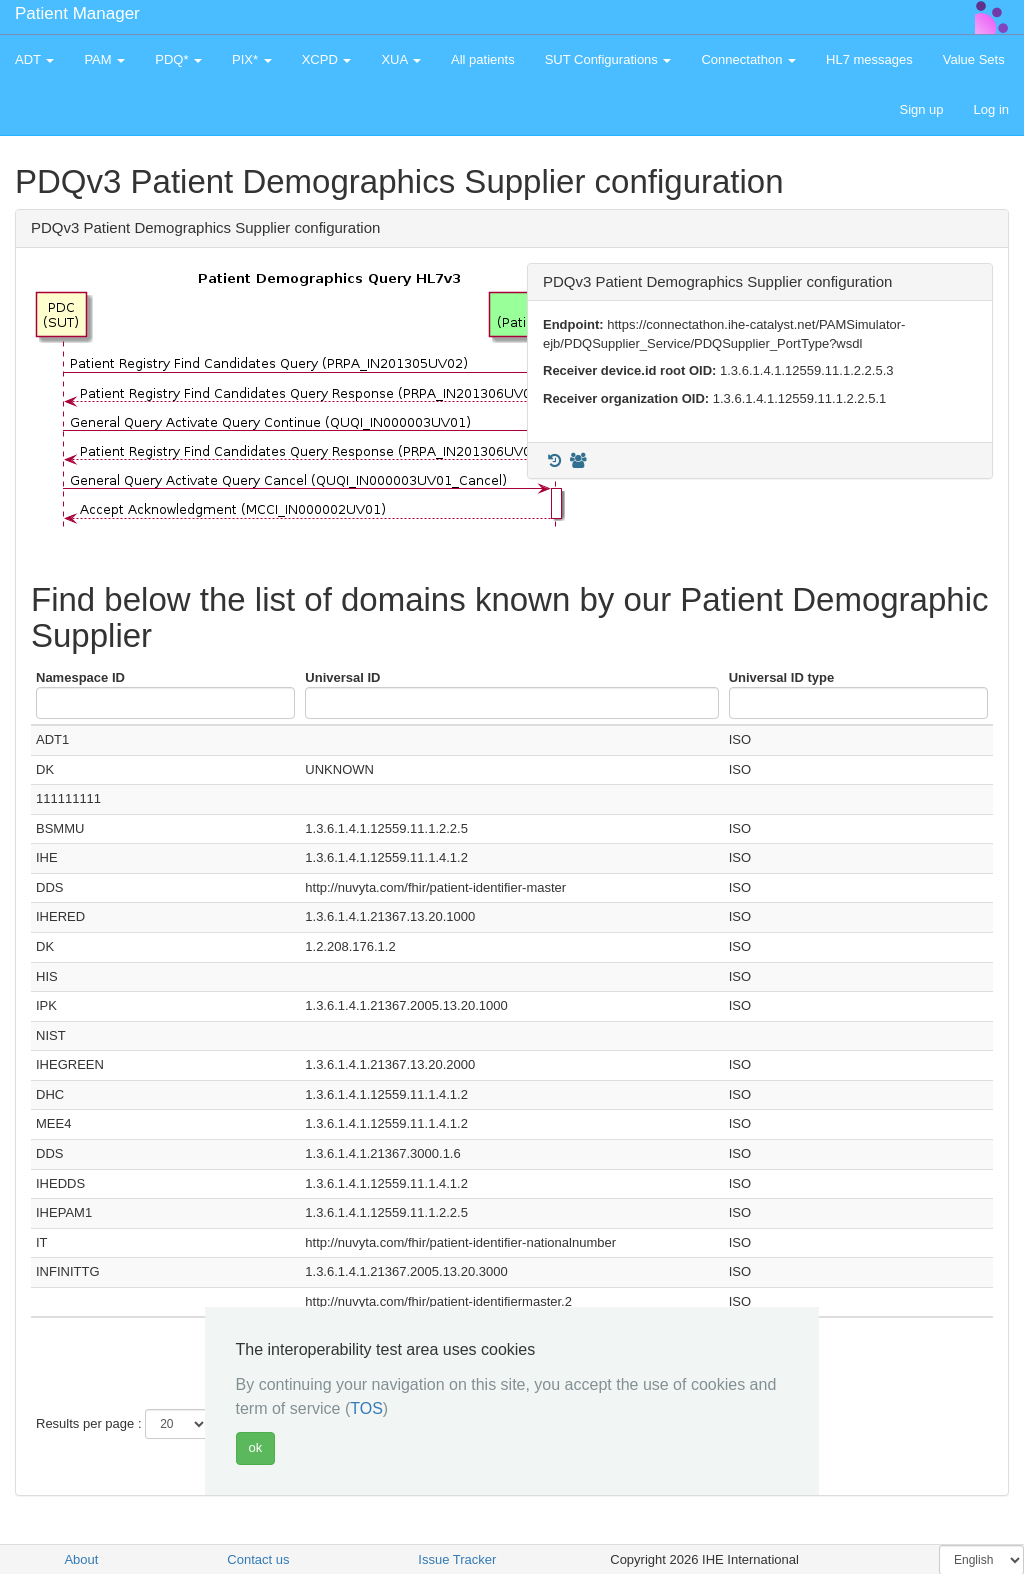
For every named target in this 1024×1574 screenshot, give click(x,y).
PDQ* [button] (178, 59)
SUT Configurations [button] (608, 59)
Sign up (921, 109)
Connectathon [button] (748, 59)
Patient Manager (77, 13)
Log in (991, 109)
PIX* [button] (252, 59)
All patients (483, 59)
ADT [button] (34, 59)
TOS (366, 1408)
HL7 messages (869, 59)
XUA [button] (401, 59)
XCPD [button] (327, 59)
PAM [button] (104, 59)
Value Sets (974, 59)
